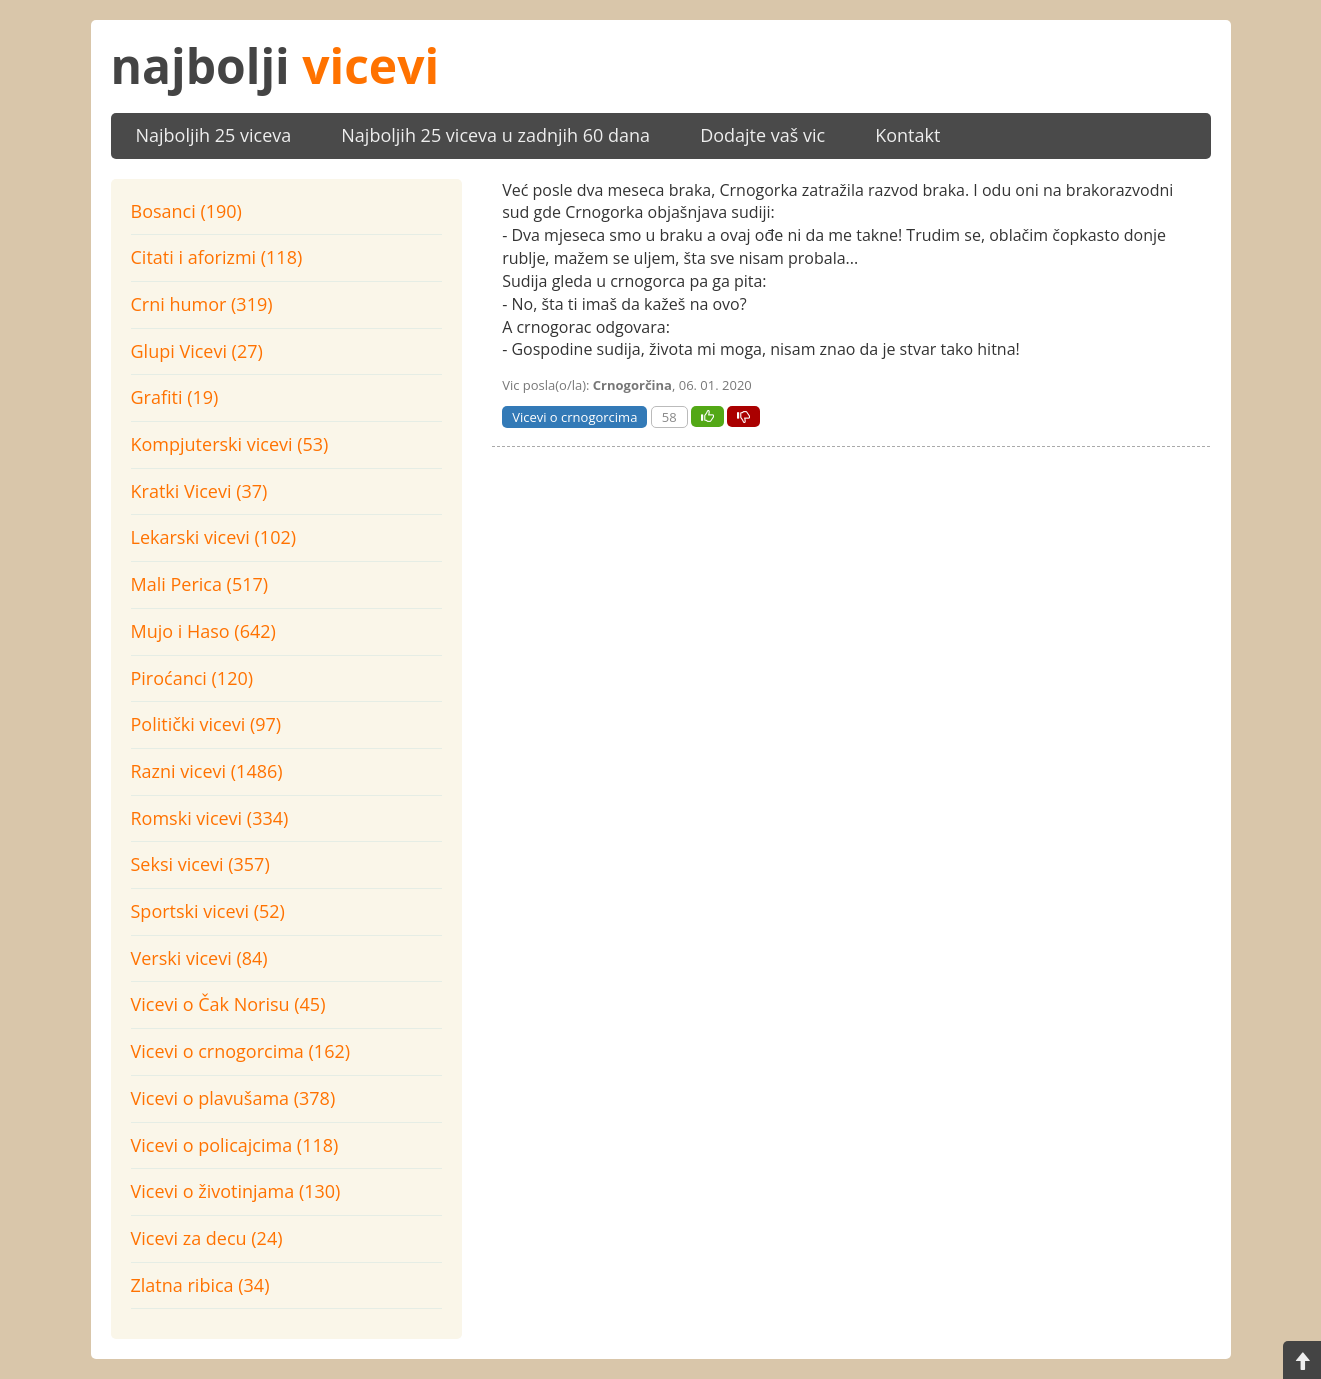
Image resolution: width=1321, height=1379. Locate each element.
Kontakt (907, 135)
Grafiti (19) (175, 397)
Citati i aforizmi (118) (217, 257)
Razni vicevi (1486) (207, 771)
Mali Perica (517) (200, 584)
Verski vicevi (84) (199, 958)
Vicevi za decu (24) (207, 1238)
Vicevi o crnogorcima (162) (241, 1051)
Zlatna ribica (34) (200, 1285)
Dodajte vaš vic (762, 135)
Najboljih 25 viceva (214, 135)
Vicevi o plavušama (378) (233, 1098)
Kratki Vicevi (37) (199, 491)
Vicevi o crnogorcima (574, 417)
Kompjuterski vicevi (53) (230, 444)
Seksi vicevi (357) (200, 864)
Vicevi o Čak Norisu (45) (228, 1004)
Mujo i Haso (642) (203, 631)
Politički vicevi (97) (206, 724)
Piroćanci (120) (192, 678)
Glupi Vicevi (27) (197, 351)
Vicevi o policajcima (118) (235, 1145)
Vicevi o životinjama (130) (236, 1191)
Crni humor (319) (202, 304)
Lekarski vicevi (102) (214, 537)
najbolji (275, 65)
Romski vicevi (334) (210, 818)
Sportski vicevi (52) (208, 911)
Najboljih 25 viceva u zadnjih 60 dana (495, 135)
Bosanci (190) (186, 211)
